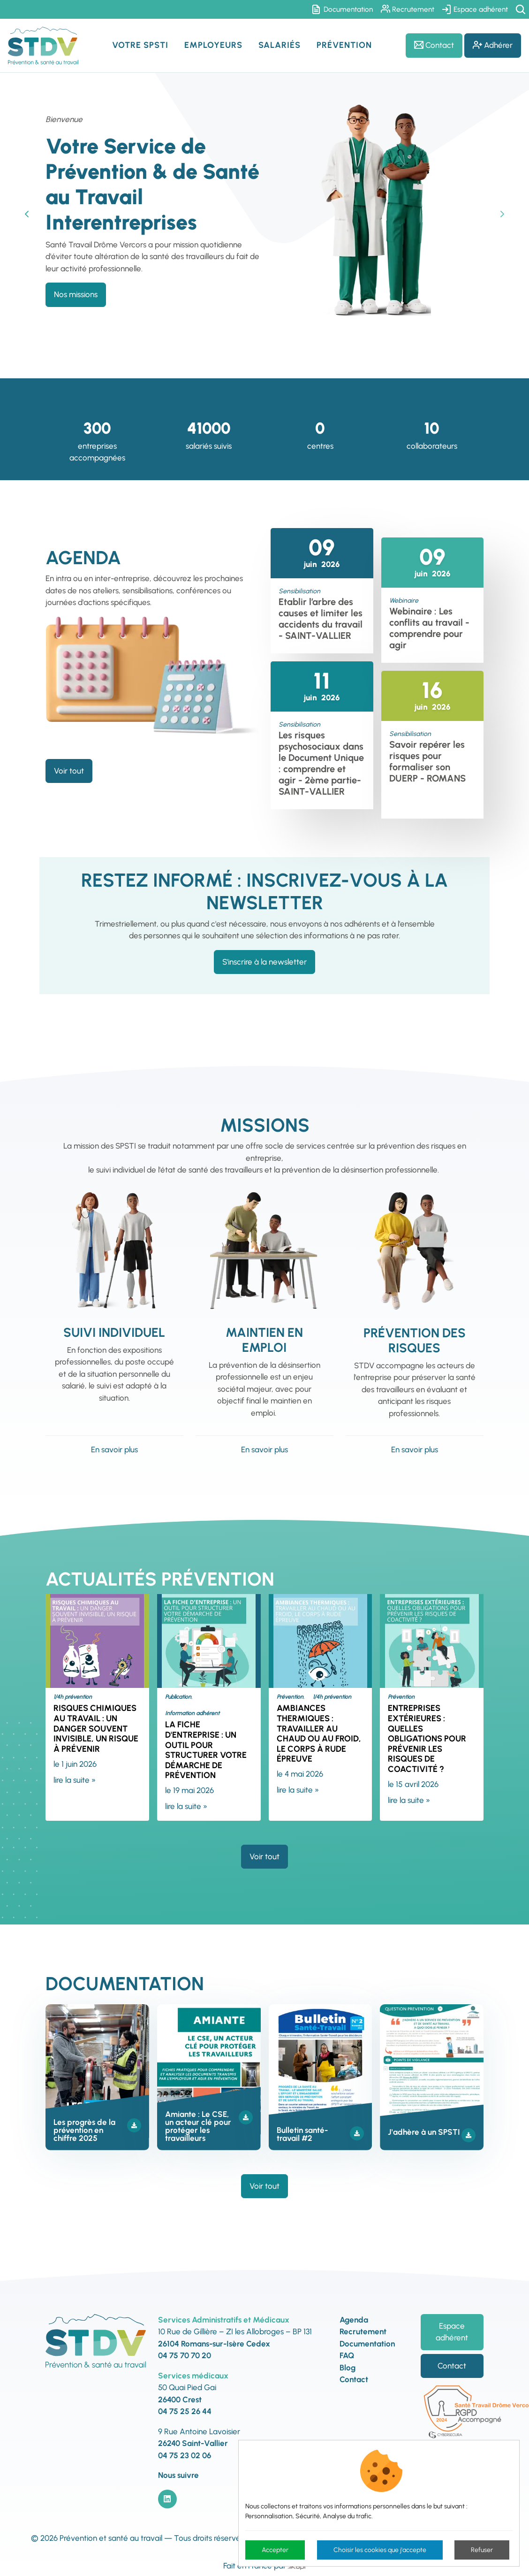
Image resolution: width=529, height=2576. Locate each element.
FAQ (347, 2355)
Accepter (275, 2550)
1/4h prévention (72, 1697)
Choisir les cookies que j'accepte (379, 2550)
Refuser (482, 2550)
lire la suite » (74, 1780)
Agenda (354, 2319)
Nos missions (76, 294)
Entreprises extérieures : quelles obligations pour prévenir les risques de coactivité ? (427, 1738)
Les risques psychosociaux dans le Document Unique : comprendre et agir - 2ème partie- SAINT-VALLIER (321, 763)
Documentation (342, 9)
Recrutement (407, 9)
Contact (434, 45)
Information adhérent (192, 1713)
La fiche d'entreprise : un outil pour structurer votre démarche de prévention (206, 1749)
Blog (347, 2367)
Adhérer (493, 45)
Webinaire (403, 601)
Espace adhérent (475, 9)
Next (502, 214)
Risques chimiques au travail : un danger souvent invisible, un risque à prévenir (95, 1728)
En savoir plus (114, 1449)
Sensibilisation (299, 591)
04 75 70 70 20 (184, 2355)
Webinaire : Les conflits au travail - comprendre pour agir (429, 628)
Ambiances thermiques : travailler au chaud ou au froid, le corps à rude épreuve (319, 1733)
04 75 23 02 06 (184, 2455)
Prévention (290, 1697)
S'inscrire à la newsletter (264, 961)
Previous (26, 214)
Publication (178, 1697)
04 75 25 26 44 (185, 2411)
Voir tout (69, 770)
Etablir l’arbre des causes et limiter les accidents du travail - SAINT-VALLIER (321, 618)
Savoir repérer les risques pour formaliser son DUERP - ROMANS (427, 761)
